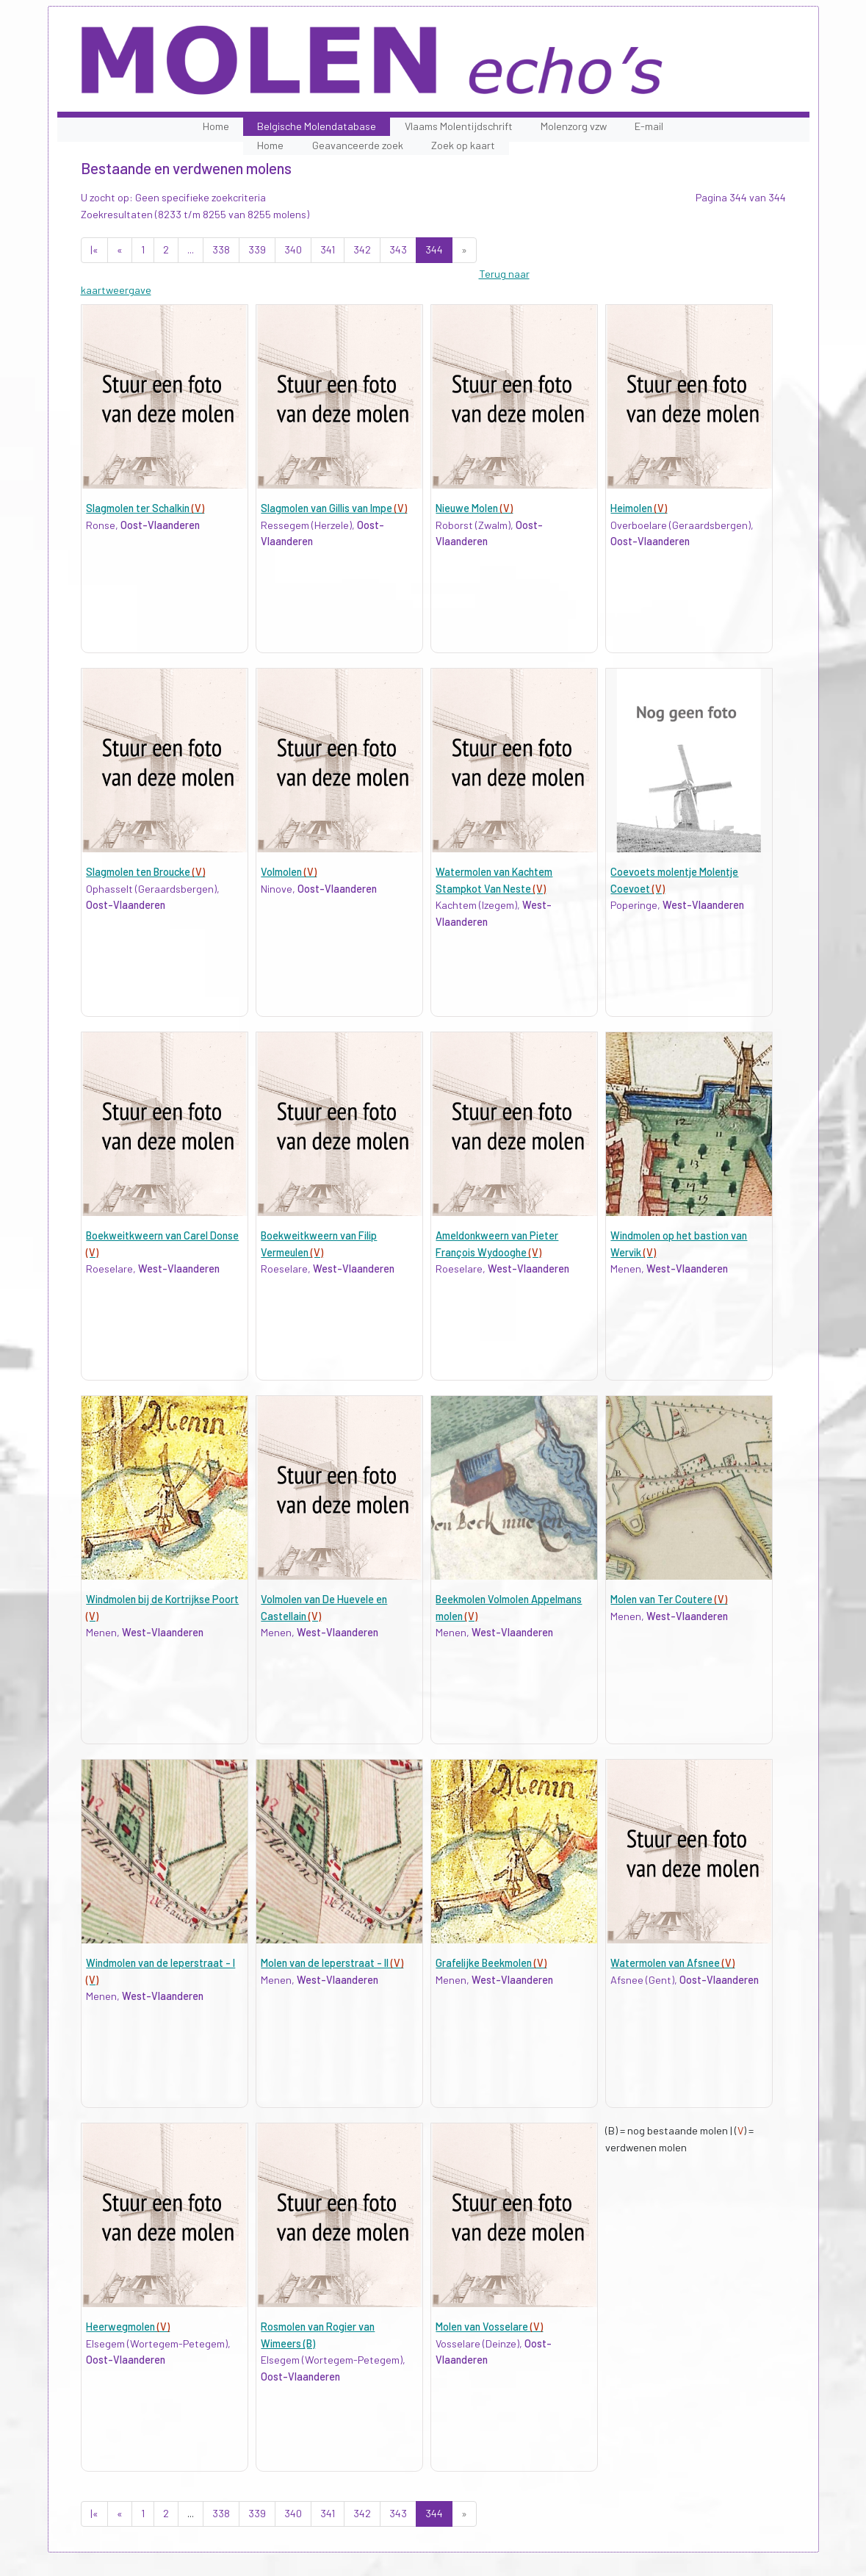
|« (94, 249)
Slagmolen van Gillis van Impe (334, 508)
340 (293, 249)
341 (327, 249)
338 (221, 249)
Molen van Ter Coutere (668, 1599)
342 (362, 249)
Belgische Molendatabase (316, 126)
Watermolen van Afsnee (672, 1963)
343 (398, 249)
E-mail (649, 126)
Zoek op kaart (463, 145)
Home (216, 126)
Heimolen (638, 508)
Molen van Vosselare (489, 2326)
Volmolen (289, 872)
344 (434, 249)
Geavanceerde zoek (357, 145)
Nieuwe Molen (474, 508)
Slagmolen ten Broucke (145, 872)
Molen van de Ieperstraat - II (332, 1963)
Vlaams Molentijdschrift (459, 126)
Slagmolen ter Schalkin (145, 508)
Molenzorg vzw (574, 126)
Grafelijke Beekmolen (491, 1963)
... (190, 249)
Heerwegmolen (128, 2326)
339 (257, 249)
